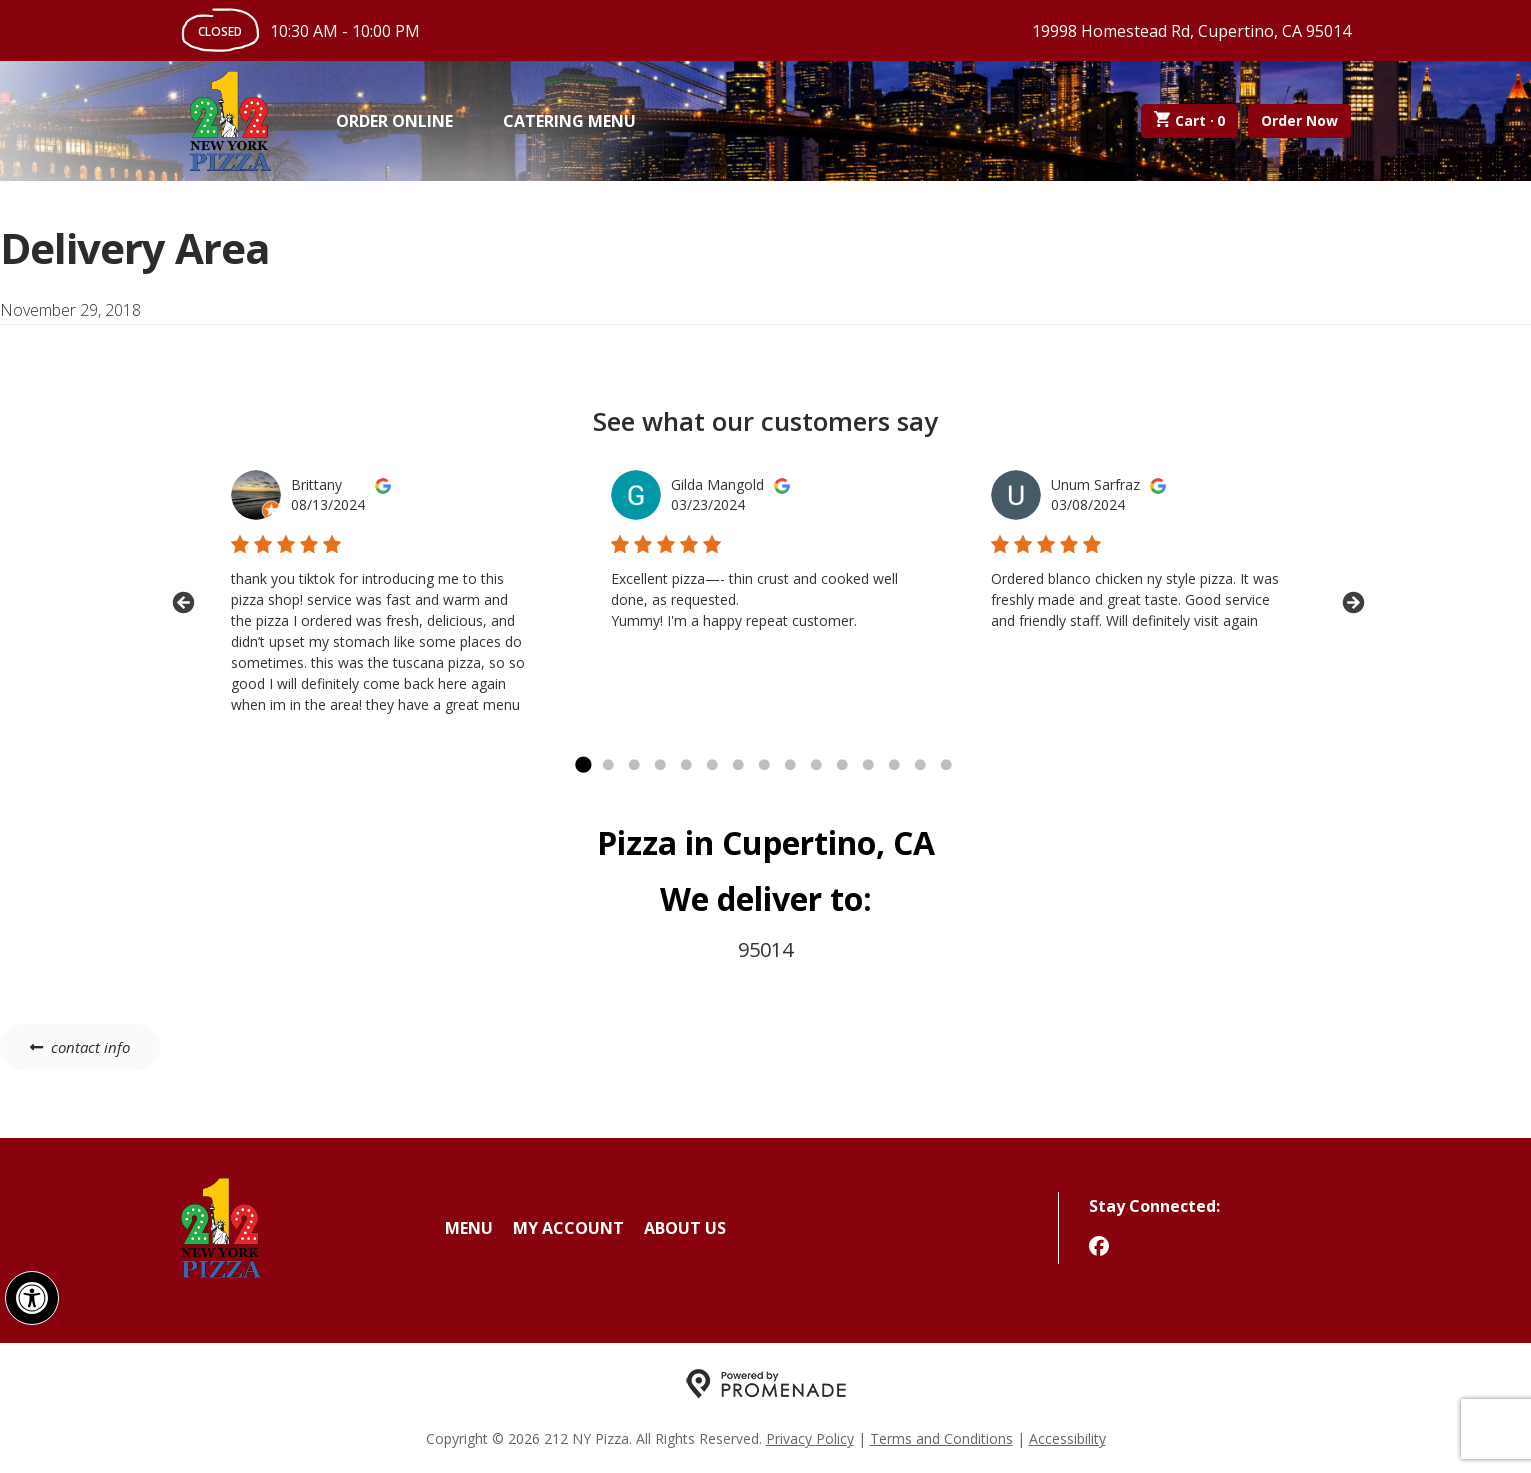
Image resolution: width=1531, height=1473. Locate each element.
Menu (469, 1228)
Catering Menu (569, 121)
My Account (568, 1228)
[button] (32, 1298)
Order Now (1299, 120)
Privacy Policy (810, 1438)
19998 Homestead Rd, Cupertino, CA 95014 (1191, 31)
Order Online (394, 121)
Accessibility (1067, 1438)
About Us (685, 1228)
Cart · (1189, 121)
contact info (90, 1047)
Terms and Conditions (941, 1438)
